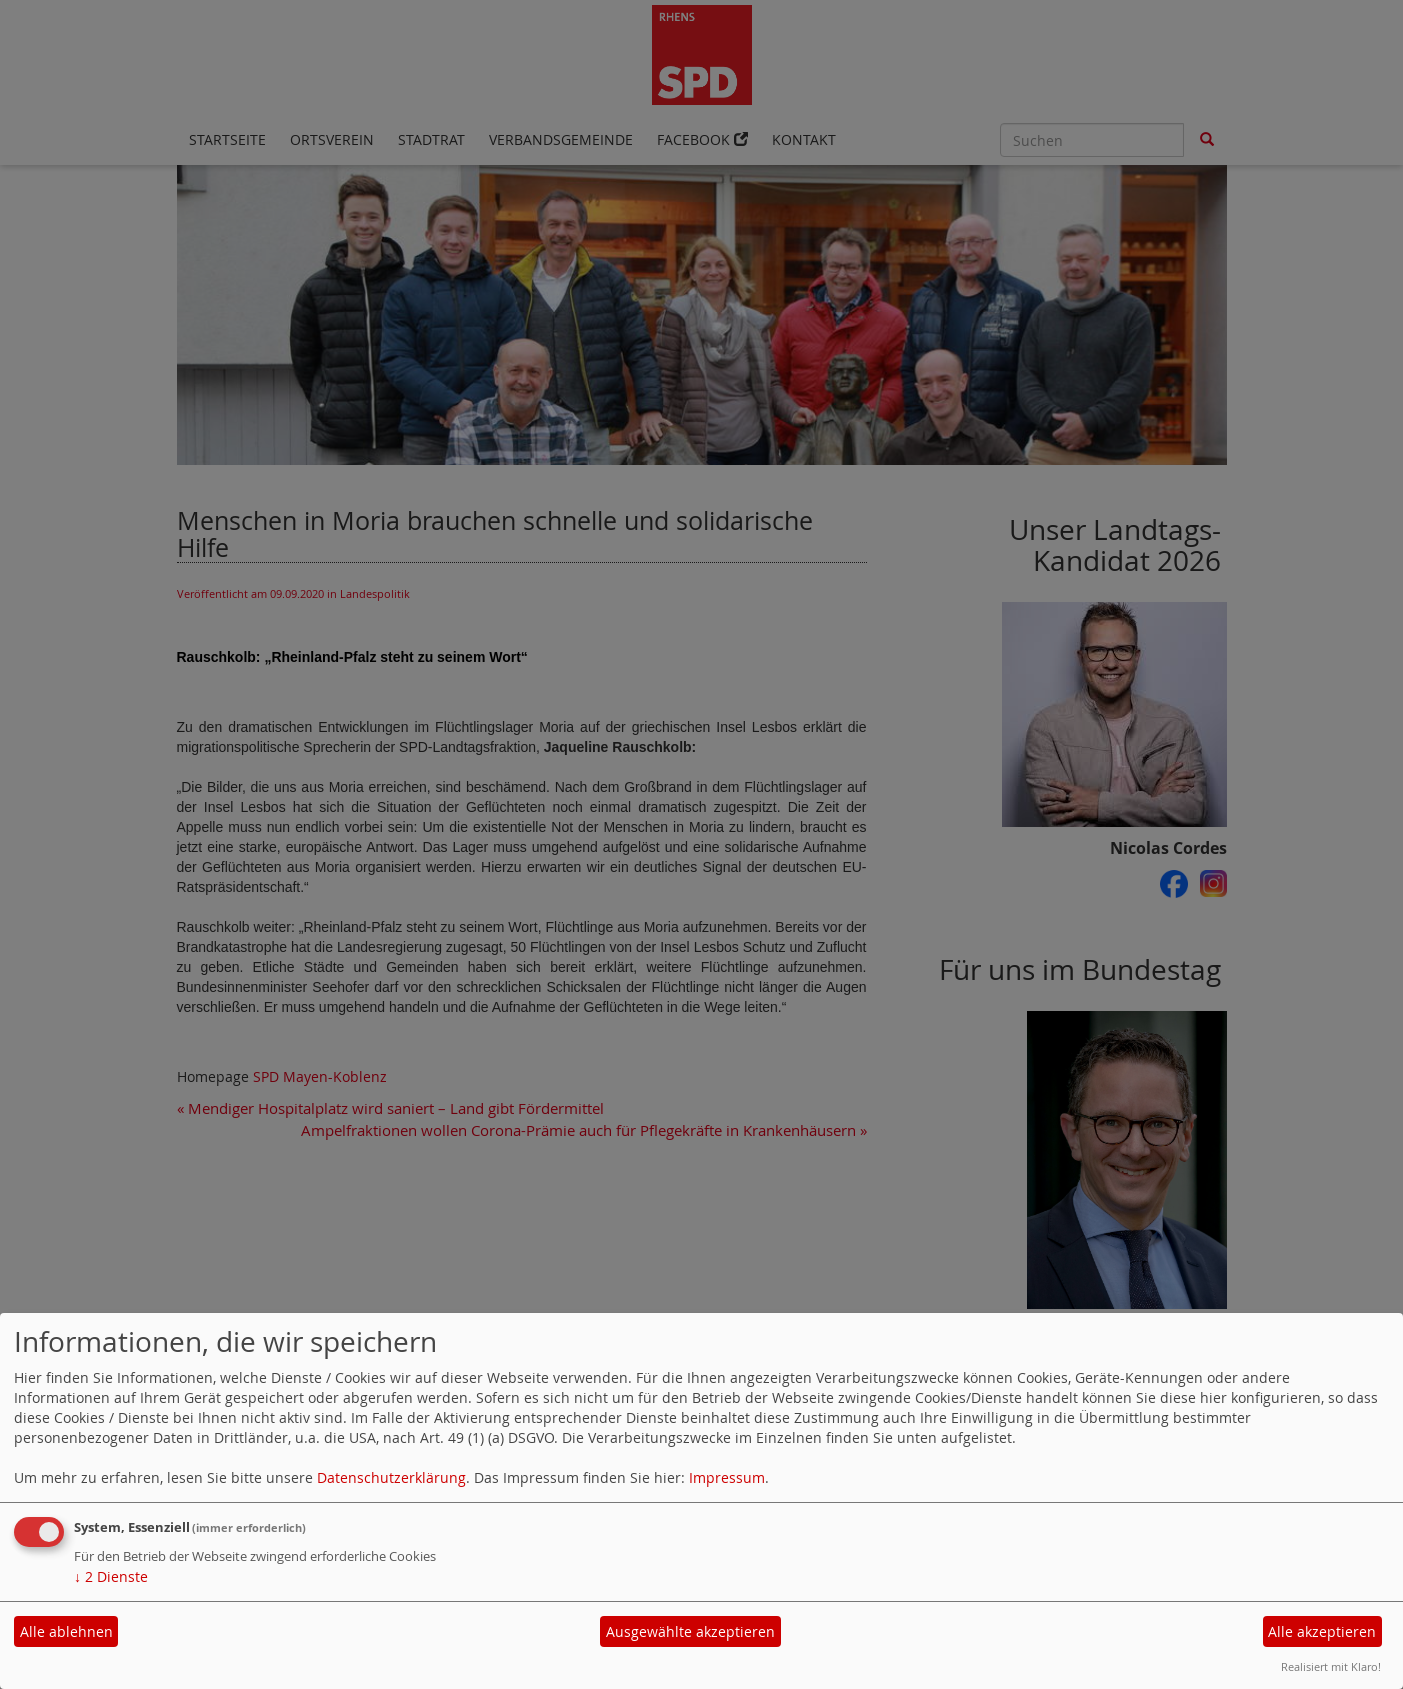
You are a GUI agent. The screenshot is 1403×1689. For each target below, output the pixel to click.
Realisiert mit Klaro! (1331, 1666)
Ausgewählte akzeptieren (690, 1631)
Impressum (727, 1477)
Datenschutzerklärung (391, 1477)
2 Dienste (111, 1576)
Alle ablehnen (66, 1631)
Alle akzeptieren (1322, 1631)
